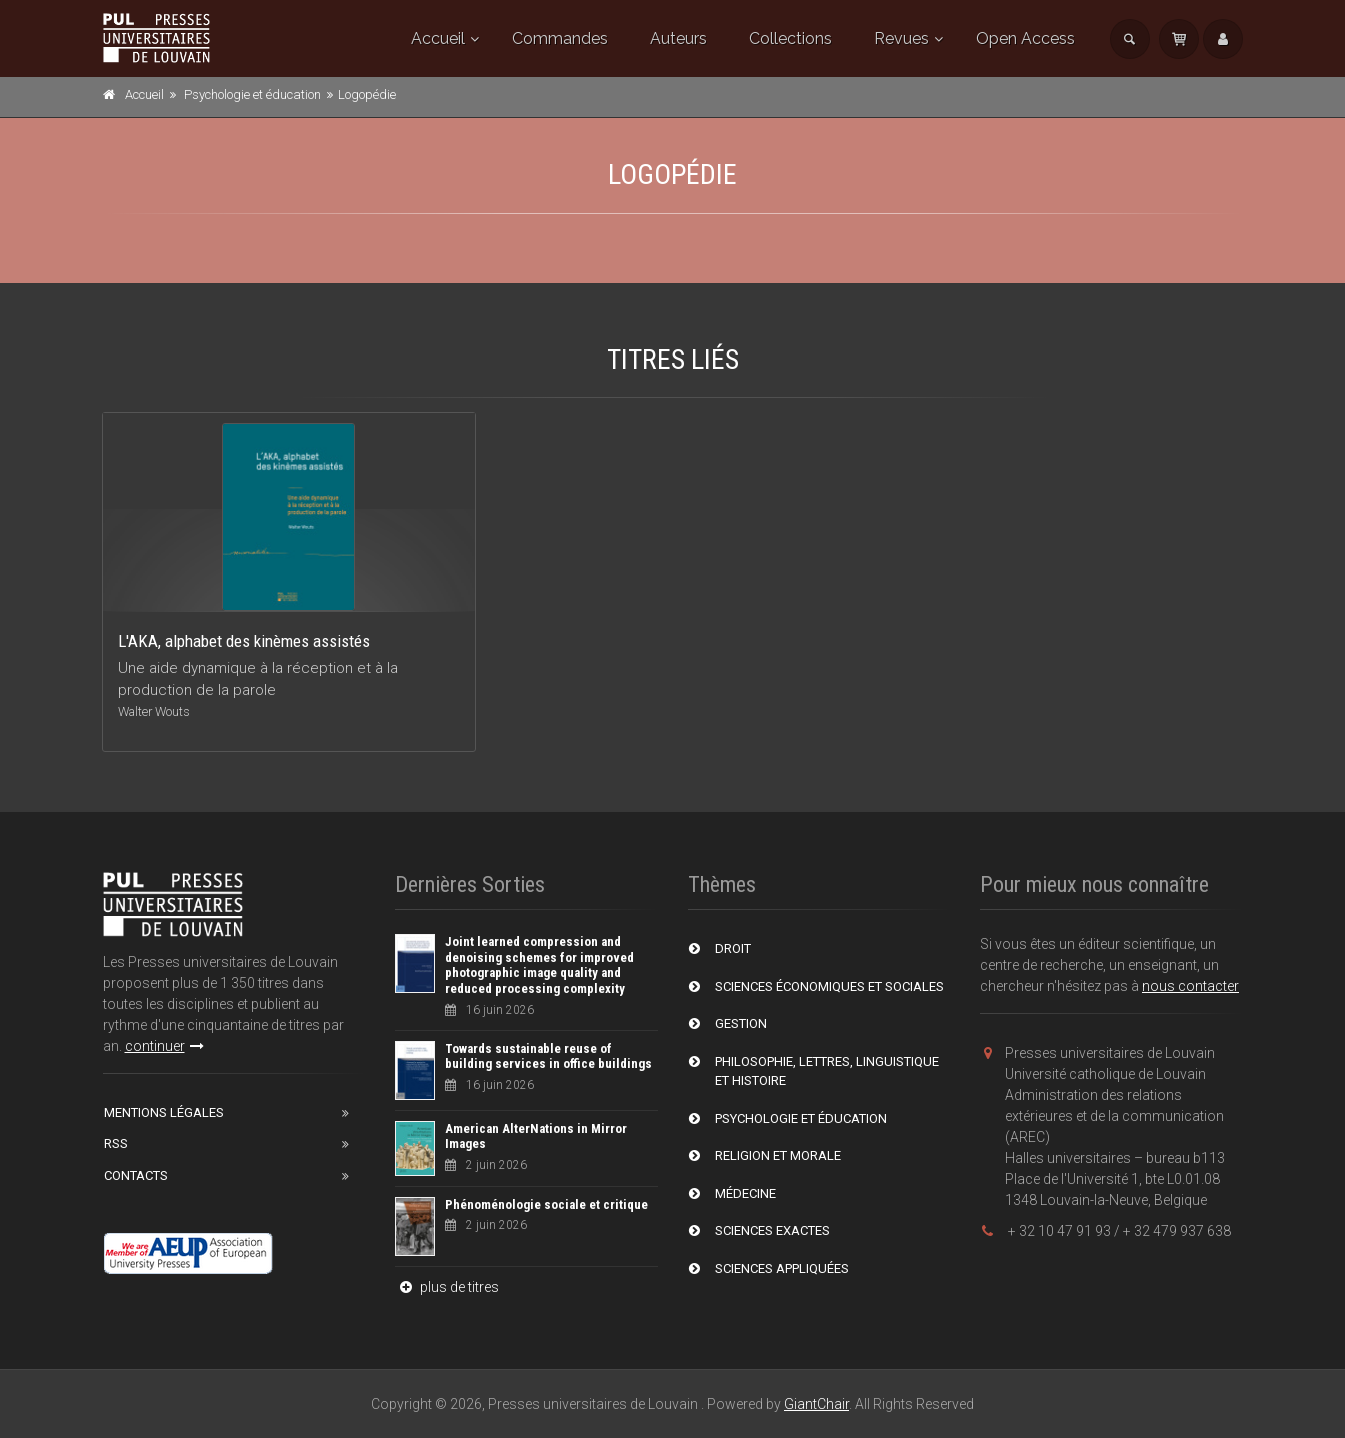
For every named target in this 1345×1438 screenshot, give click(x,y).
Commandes (560, 38)
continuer (164, 1046)
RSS (116, 1143)
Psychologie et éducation (252, 94)
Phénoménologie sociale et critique (546, 1204)
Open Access (1025, 38)
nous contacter (1190, 986)
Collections (790, 38)
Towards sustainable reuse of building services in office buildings (548, 1056)
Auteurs (678, 38)
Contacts (136, 1175)
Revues (901, 38)
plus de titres (447, 1287)
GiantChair (816, 1404)
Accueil (438, 38)
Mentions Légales (164, 1112)
